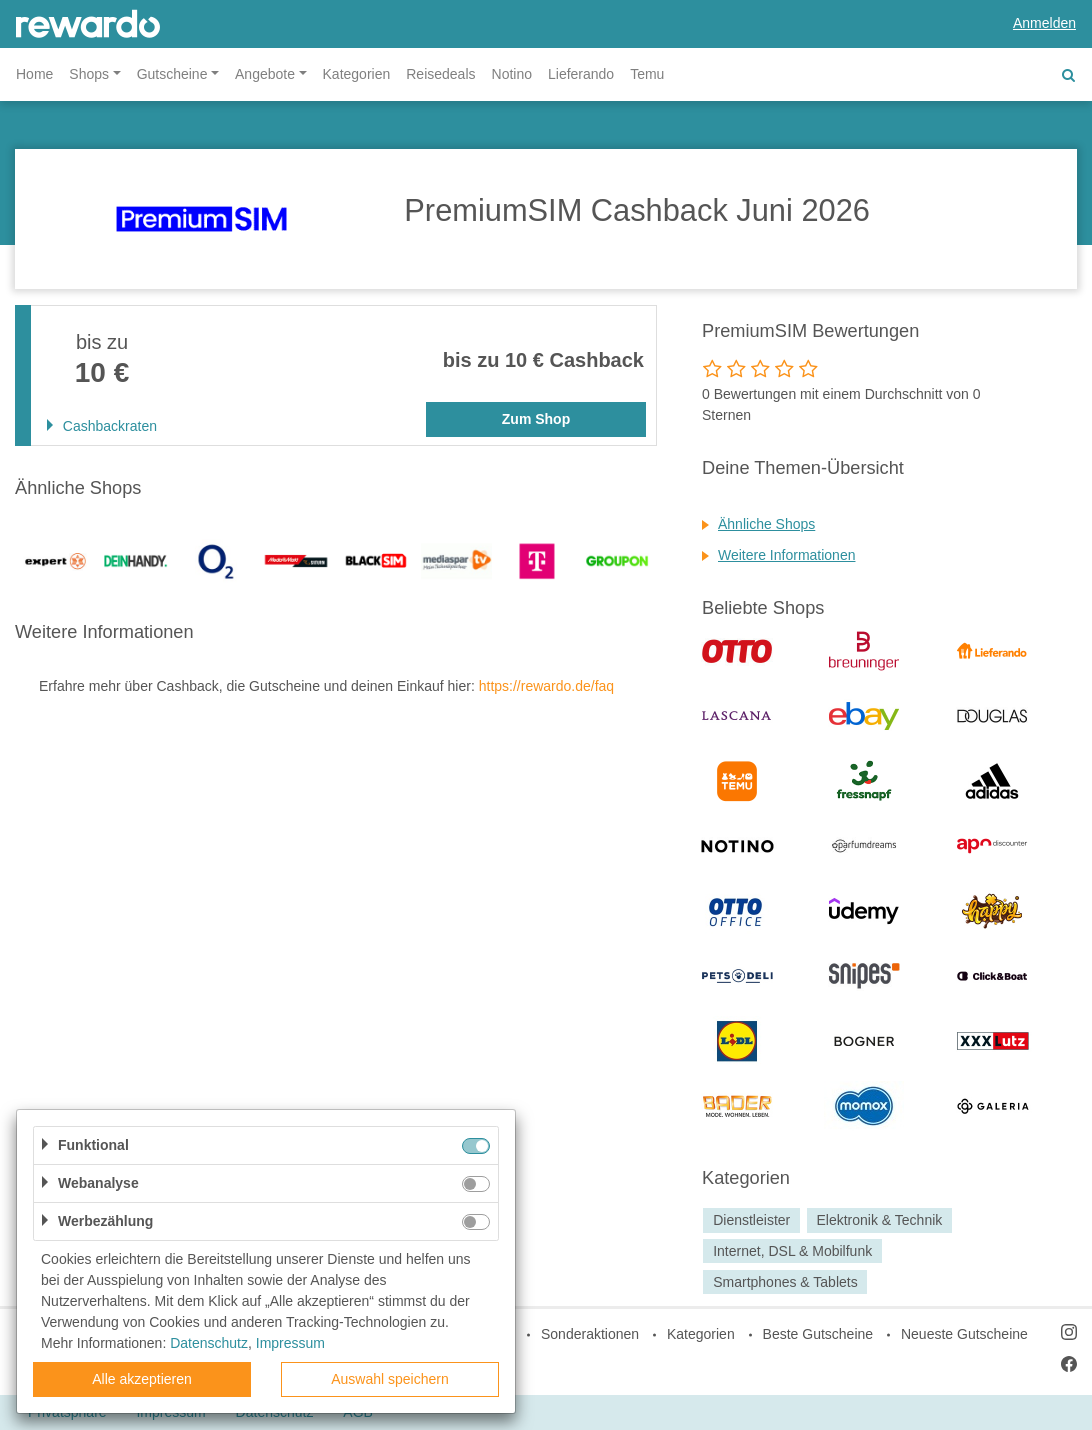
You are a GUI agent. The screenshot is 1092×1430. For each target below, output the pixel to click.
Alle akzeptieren (142, 1379)
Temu (647, 74)
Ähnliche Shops (766, 524)
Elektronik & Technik (879, 1220)
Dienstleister (751, 1220)
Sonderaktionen (590, 1334)
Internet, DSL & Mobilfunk (792, 1251)
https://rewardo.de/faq (546, 686)
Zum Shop (536, 419)
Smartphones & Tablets (785, 1282)
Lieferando (581, 74)
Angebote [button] (265, 74)
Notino (512, 74)
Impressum (290, 1343)
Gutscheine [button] (172, 74)
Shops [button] (89, 74)
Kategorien (357, 74)
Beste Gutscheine (818, 1334)
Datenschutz (209, 1343)
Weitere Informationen (786, 555)
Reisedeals (440, 74)
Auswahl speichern (390, 1379)
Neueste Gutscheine (964, 1334)
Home (34, 74)
